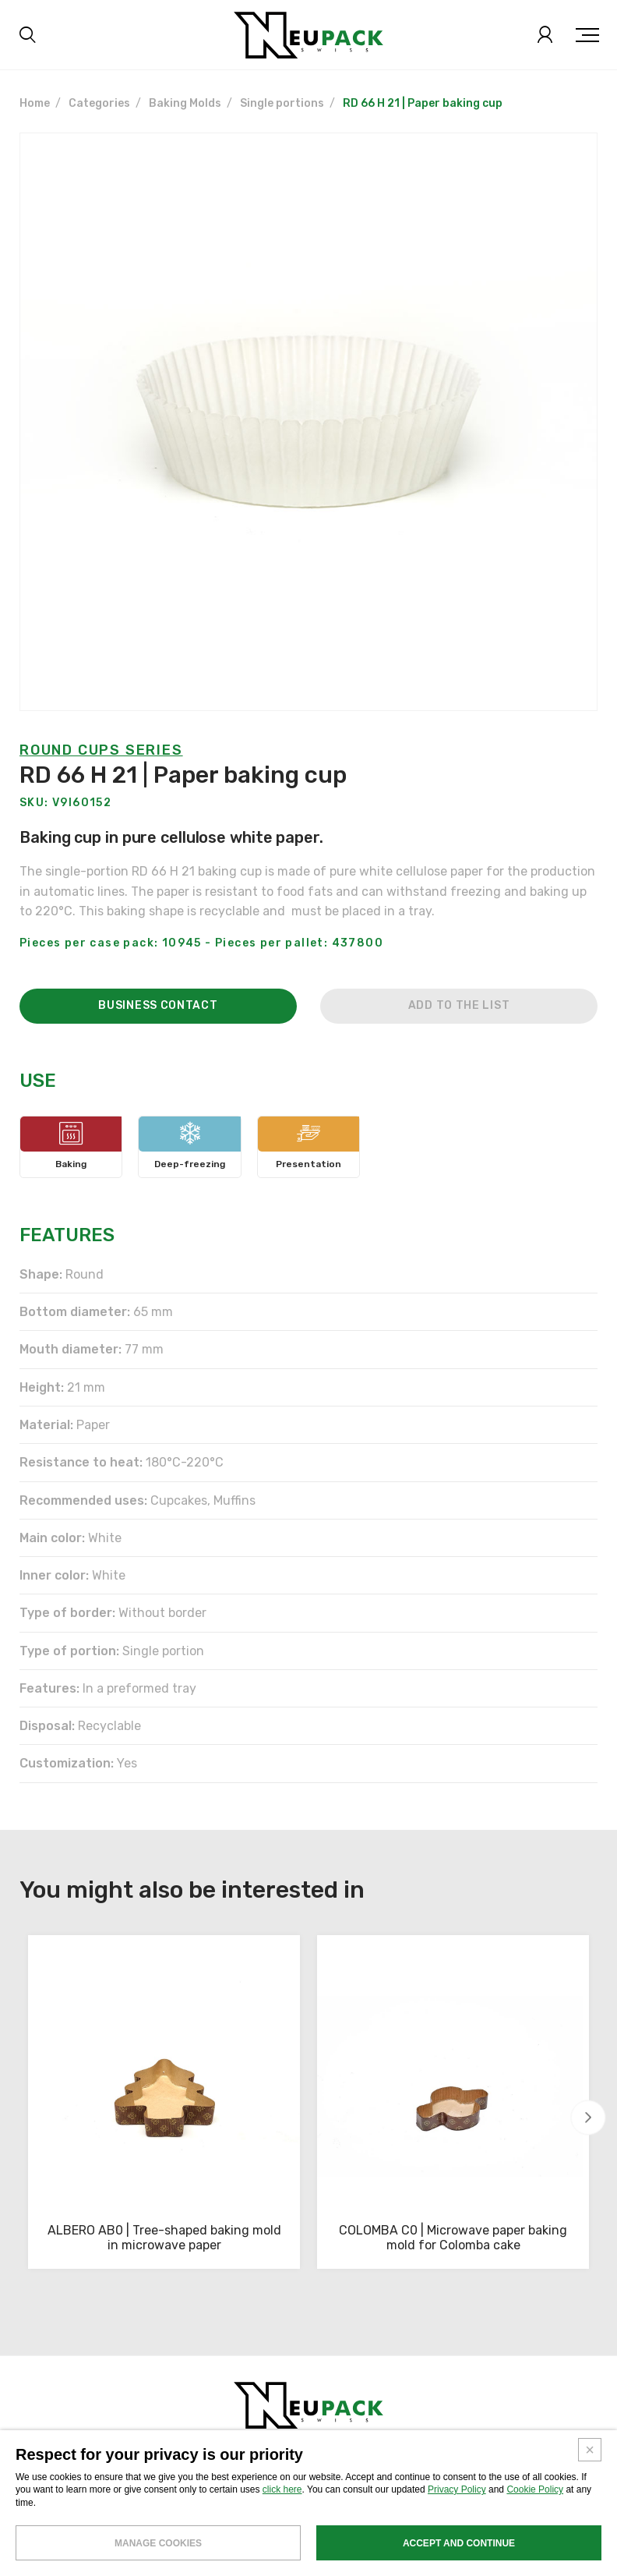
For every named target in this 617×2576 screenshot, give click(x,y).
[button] (588, 2117)
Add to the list (459, 1043)
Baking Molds (185, 103)
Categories (99, 103)
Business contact (157, 1043)
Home (34, 103)
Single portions (282, 103)
